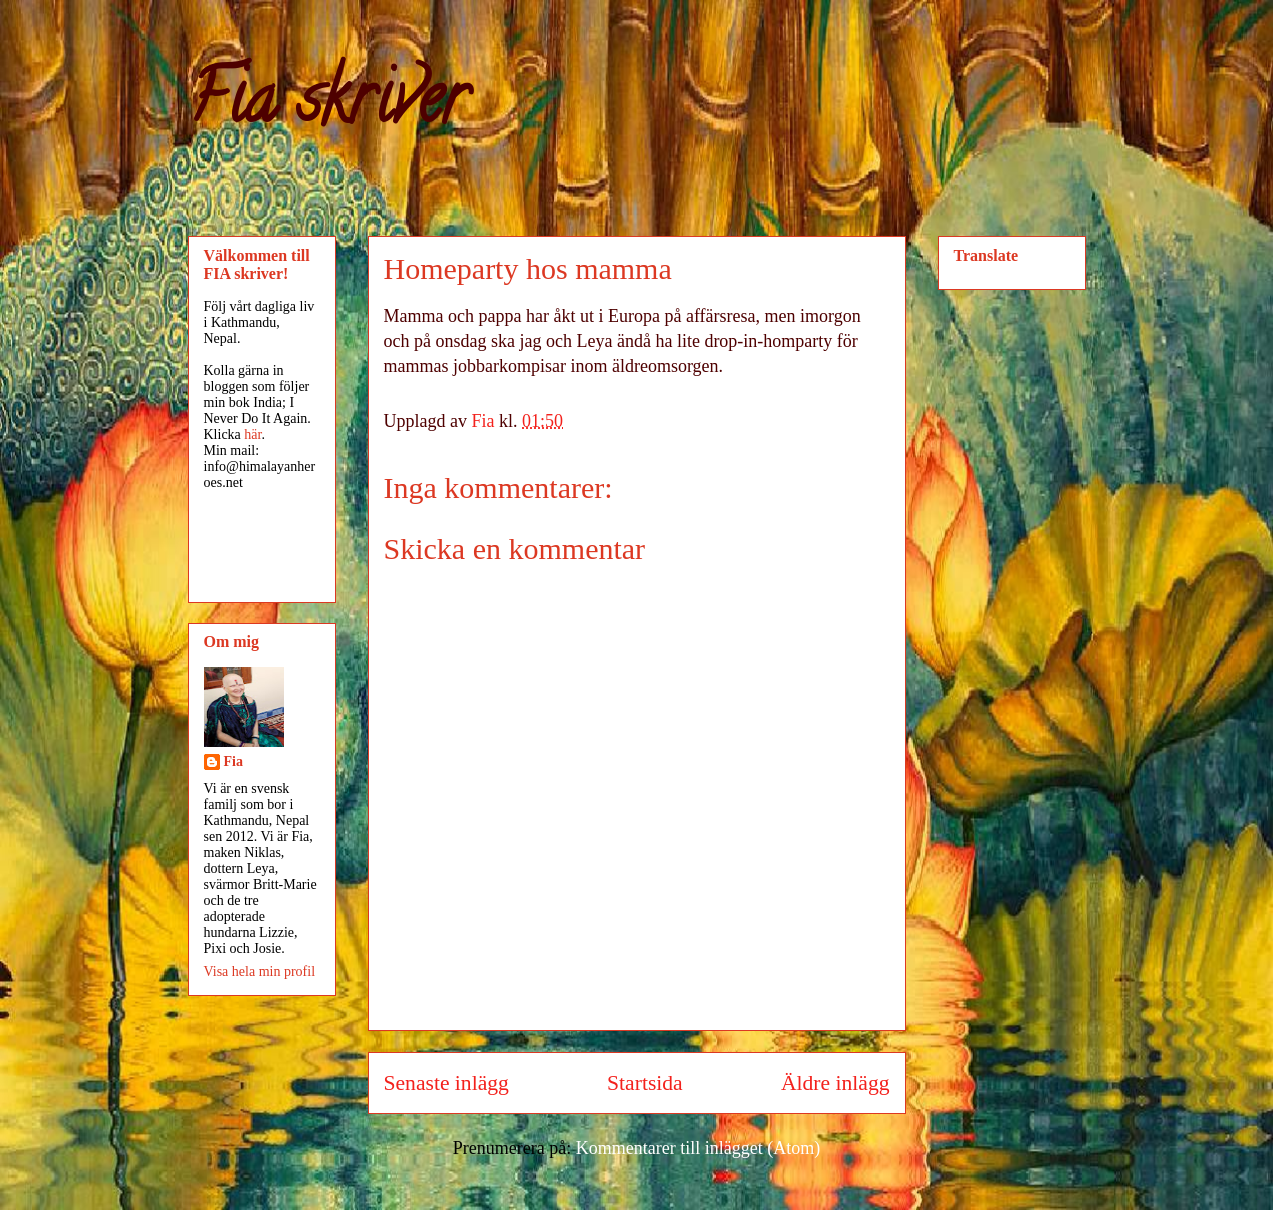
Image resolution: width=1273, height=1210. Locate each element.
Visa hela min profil (260, 971)
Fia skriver (327, 106)
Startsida (645, 1083)
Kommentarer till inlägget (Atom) (698, 1148)
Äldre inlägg (835, 1083)
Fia (233, 761)
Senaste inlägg (446, 1083)
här (252, 434)
